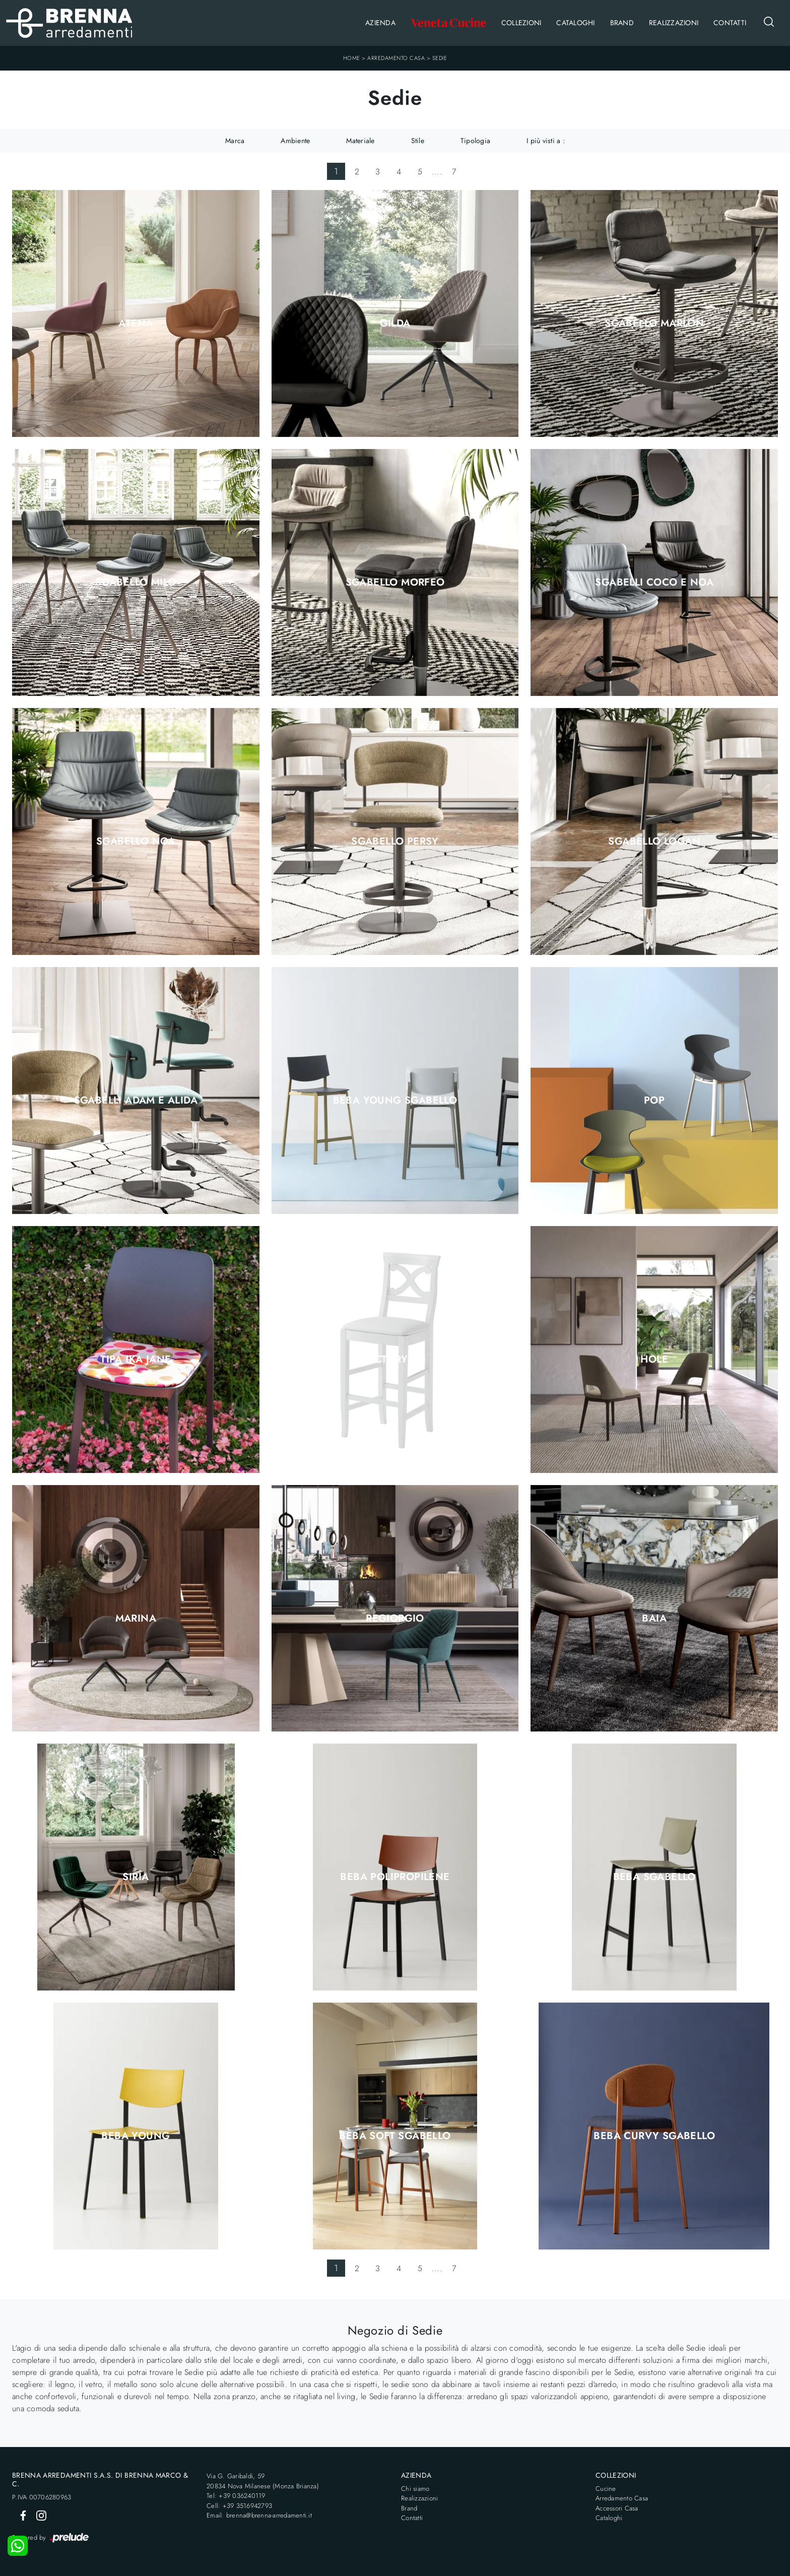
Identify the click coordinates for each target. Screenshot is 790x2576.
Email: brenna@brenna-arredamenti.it (259, 2515)
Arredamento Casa (396, 58)
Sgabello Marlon (654, 323)
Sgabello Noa (135, 841)
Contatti (729, 23)
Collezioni (521, 23)
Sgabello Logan (654, 841)
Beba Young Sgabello (395, 1100)
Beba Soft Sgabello (394, 2136)
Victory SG (395, 1359)
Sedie (439, 58)
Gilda (395, 323)
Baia (654, 1618)
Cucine (606, 2488)
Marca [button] (234, 141)
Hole (654, 1359)
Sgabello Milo (135, 582)
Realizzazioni (673, 23)
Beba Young (135, 2136)
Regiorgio (395, 1618)
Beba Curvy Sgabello (654, 2136)
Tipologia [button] (475, 141)
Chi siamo (415, 2488)
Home (351, 58)
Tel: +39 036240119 (236, 2495)
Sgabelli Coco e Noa (654, 582)
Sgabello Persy (395, 841)
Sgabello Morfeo (395, 582)
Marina (135, 1618)
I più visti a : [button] (545, 141)
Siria (135, 1877)
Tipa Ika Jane (135, 1359)
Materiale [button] (360, 141)
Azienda (380, 23)
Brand (622, 23)
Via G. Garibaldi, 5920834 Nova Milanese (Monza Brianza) (263, 2481)
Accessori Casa (617, 2508)
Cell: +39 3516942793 (239, 2505)
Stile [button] (417, 141)
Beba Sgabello (654, 1877)
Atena (135, 323)
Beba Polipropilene (394, 1877)
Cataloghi (575, 23)
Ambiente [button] (295, 141)
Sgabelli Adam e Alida (136, 1100)
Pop (654, 1100)
